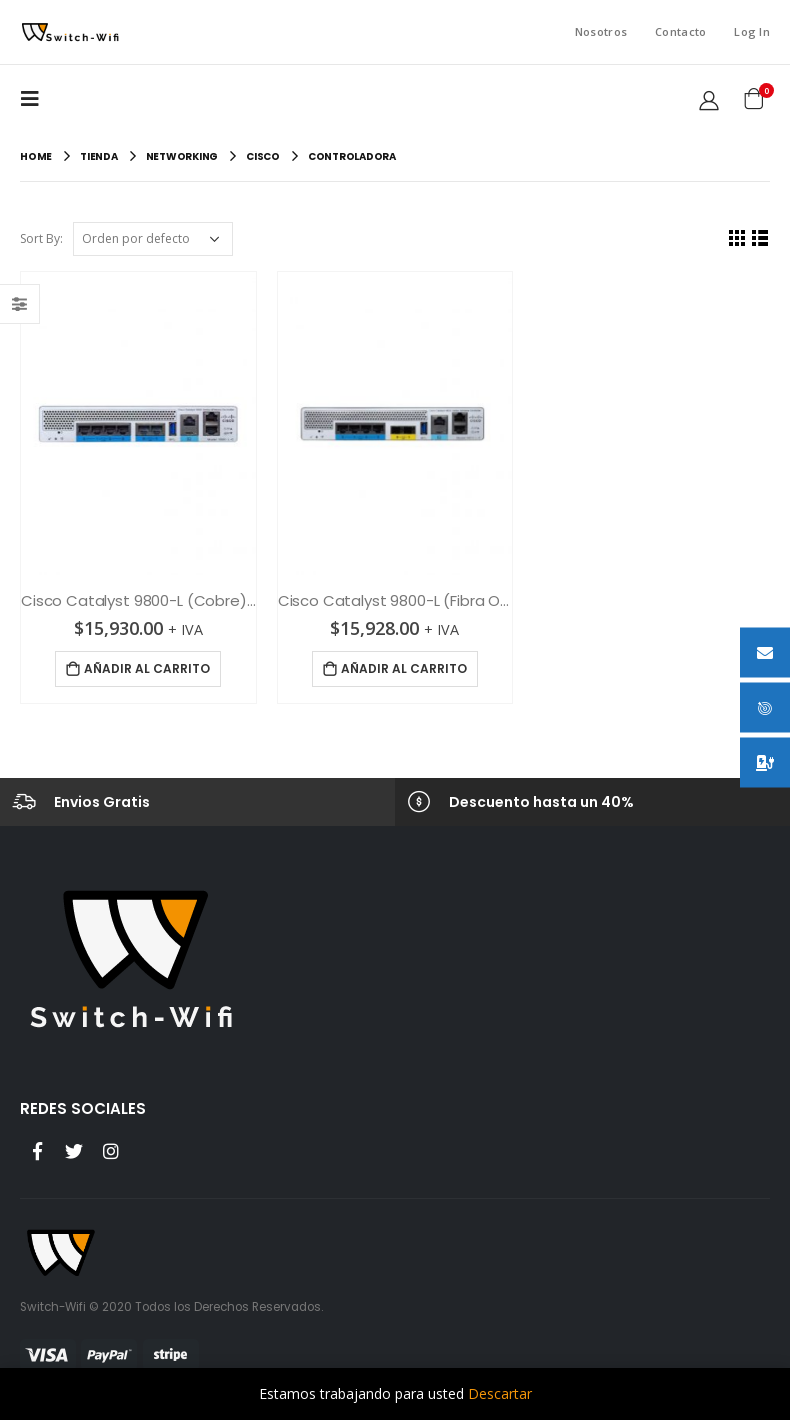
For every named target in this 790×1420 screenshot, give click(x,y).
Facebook (37, 1151)
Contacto (680, 31)
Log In (752, 31)
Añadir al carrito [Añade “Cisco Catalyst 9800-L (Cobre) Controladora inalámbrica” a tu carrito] (147, 668)
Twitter (74, 1151)
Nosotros (601, 31)
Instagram (111, 1151)
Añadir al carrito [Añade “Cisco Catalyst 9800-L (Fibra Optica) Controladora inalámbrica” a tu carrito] (404, 668)
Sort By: (41, 238)
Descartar (500, 1393)
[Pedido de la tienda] (153, 239)
